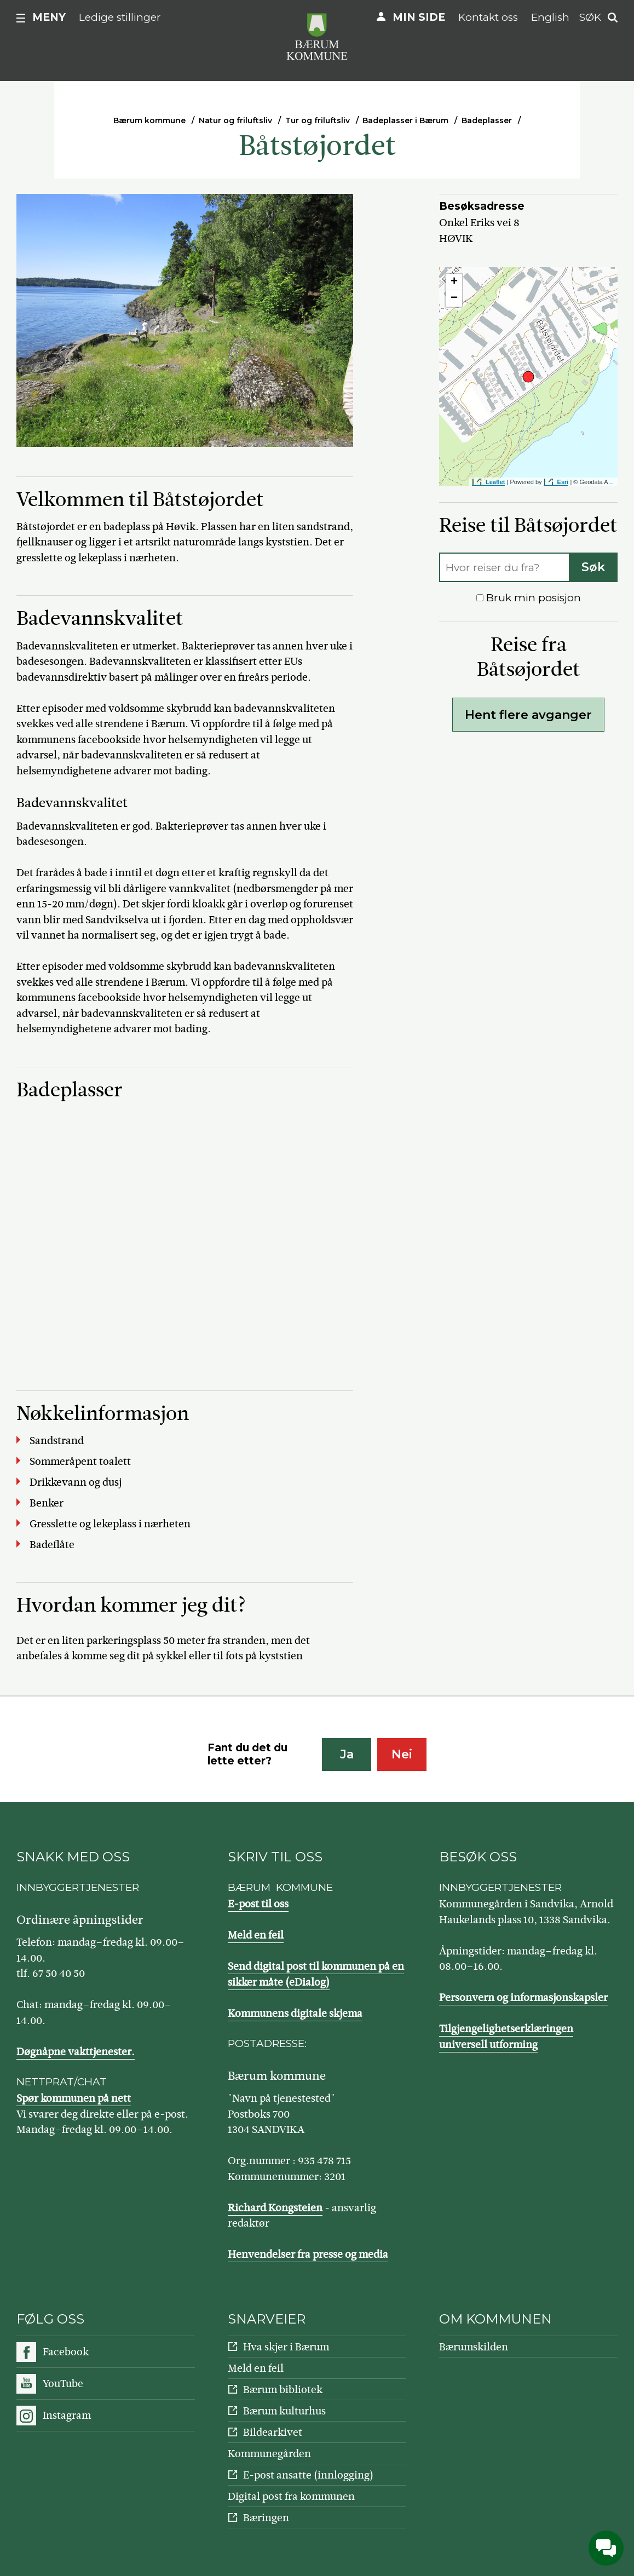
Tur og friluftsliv (317, 120)
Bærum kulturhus (284, 2411)
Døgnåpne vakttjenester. (75, 2051)
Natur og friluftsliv (235, 120)
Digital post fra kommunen (291, 2496)
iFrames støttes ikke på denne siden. (180, 1232)
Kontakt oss (488, 17)
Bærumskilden (473, 2346)
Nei (401, 1754)
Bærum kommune (149, 120)
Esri (563, 482)
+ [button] (454, 282)
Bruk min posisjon (528, 597)
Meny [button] (49, 17)
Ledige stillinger (120, 17)
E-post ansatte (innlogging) (308, 2475)
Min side (419, 17)
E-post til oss (258, 1903)
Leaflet (495, 482)
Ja (347, 1754)
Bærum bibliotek (282, 2389)
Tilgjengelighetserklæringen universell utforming (506, 2036)
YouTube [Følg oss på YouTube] (63, 2383)
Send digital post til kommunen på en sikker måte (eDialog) (316, 1974)
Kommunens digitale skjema (295, 2013)
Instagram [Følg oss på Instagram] (67, 2415)
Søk (593, 567)
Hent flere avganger (528, 715)
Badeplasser (487, 120)
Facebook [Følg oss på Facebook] (66, 2351)
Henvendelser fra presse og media (308, 2254)
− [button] (454, 298)
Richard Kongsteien (275, 2207)
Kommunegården (269, 2453)
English (550, 17)
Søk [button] (590, 17)
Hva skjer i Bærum (286, 2346)
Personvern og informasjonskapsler (523, 1997)
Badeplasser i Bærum (405, 120)
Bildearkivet (272, 2432)
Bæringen (266, 2517)
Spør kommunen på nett (73, 2098)
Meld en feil (256, 1935)
